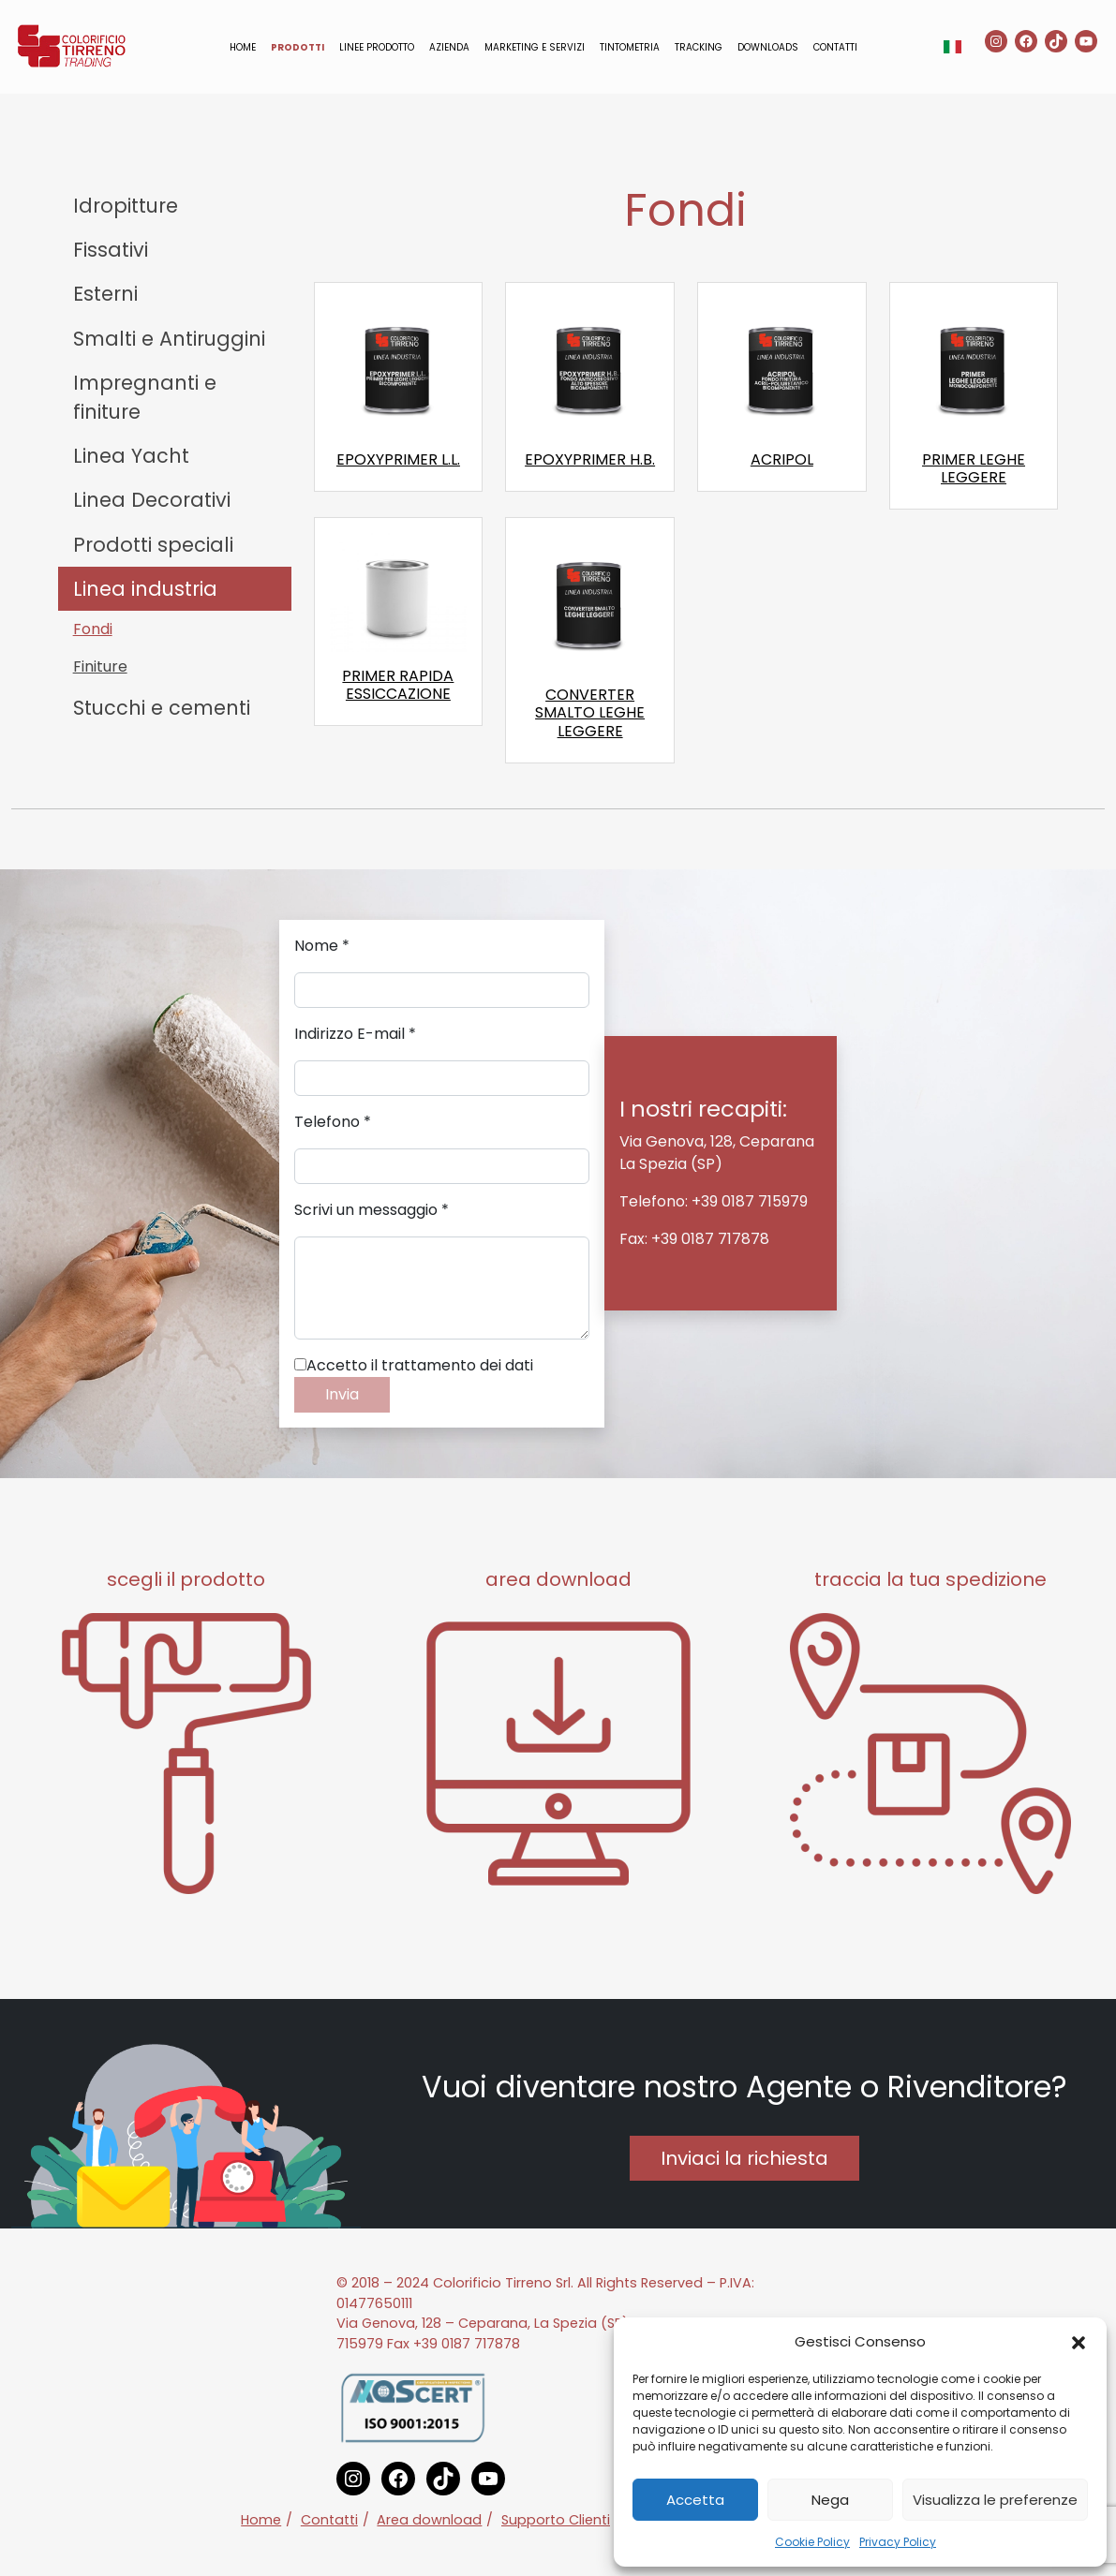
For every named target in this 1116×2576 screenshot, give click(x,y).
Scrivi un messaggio (371, 1210)
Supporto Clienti (555, 2519)
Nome (322, 945)
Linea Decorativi (152, 499)
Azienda (449, 47)
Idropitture (125, 205)
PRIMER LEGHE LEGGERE (973, 468)
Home (243, 47)
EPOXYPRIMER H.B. (590, 459)
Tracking (698, 47)
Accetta (695, 2499)
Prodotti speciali (153, 544)
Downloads (767, 47)
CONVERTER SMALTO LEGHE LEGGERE (590, 712)
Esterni (105, 293)
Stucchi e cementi (161, 707)
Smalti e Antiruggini (169, 338)
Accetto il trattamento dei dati (413, 1365)
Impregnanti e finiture (144, 397)
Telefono (332, 1122)
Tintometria (630, 47)
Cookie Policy (812, 2542)
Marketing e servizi (534, 47)
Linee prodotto (376, 47)
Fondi (92, 629)
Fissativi (110, 249)
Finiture (100, 666)
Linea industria (145, 588)
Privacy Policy (897, 2542)
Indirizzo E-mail (355, 1033)
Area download (429, 2519)
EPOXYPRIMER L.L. (398, 459)
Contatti (835, 47)
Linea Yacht (131, 455)
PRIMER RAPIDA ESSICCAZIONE (398, 684)
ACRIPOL (782, 459)
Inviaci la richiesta (744, 2158)
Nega (830, 2499)
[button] (1078, 2341)
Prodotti (297, 47)
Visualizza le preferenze (995, 2499)
